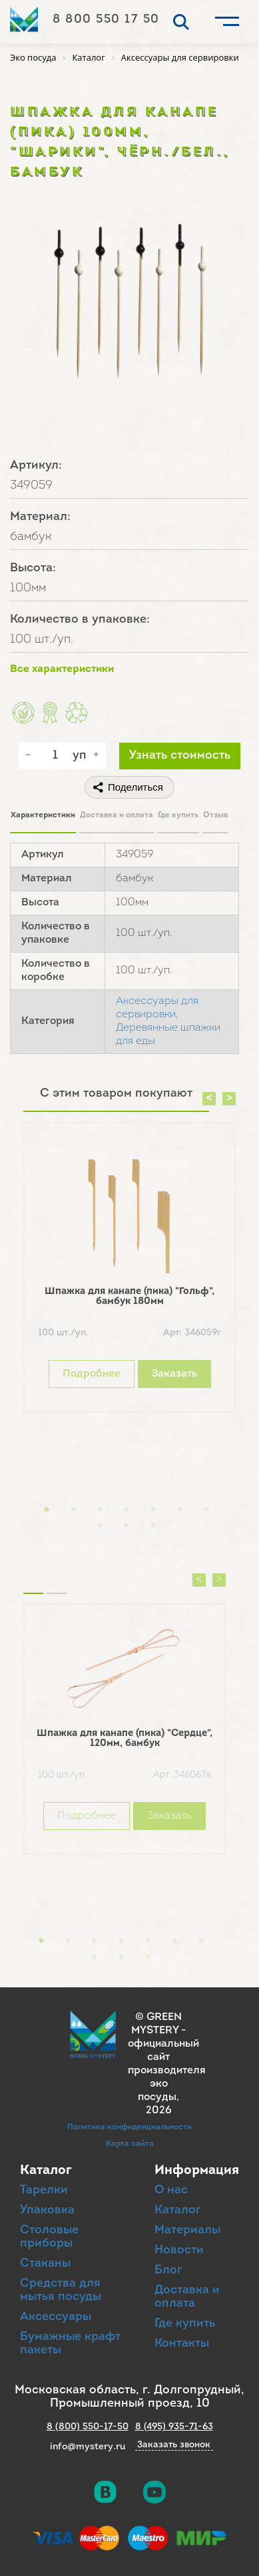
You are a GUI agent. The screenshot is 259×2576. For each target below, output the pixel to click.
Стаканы (45, 2263)
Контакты (181, 2343)
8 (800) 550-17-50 (88, 2427)
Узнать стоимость (179, 755)
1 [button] (46, 1510)
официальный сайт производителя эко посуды (167, 2071)
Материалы (187, 2230)
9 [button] (126, 1526)
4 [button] (126, 1510)
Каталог (177, 2210)
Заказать (174, 1374)
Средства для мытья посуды (60, 2290)
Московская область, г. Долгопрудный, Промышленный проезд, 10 (129, 2397)
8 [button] (100, 1526)
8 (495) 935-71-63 (174, 2427)
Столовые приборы (49, 2237)
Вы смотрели (57, 1576)
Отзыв (215, 815)
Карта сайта (130, 2144)
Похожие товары (33, 1576)
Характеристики (43, 815)
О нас (171, 2190)
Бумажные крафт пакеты (70, 2344)
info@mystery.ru (87, 2447)
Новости (179, 2250)
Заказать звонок (173, 2445)
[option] (129, 1270)
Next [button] (229, 1098)
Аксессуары (55, 2317)
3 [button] (100, 1510)
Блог (168, 2270)
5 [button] (153, 1510)
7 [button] (206, 1510)
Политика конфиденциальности (129, 2127)
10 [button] (153, 1526)
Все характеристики (62, 669)
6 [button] (179, 1510)
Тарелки (44, 2190)
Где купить (178, 815)
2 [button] (73, 1510)
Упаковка (47, 2210)
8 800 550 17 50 (106, 19)
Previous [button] (209, 1098)
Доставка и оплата (116, 815)
